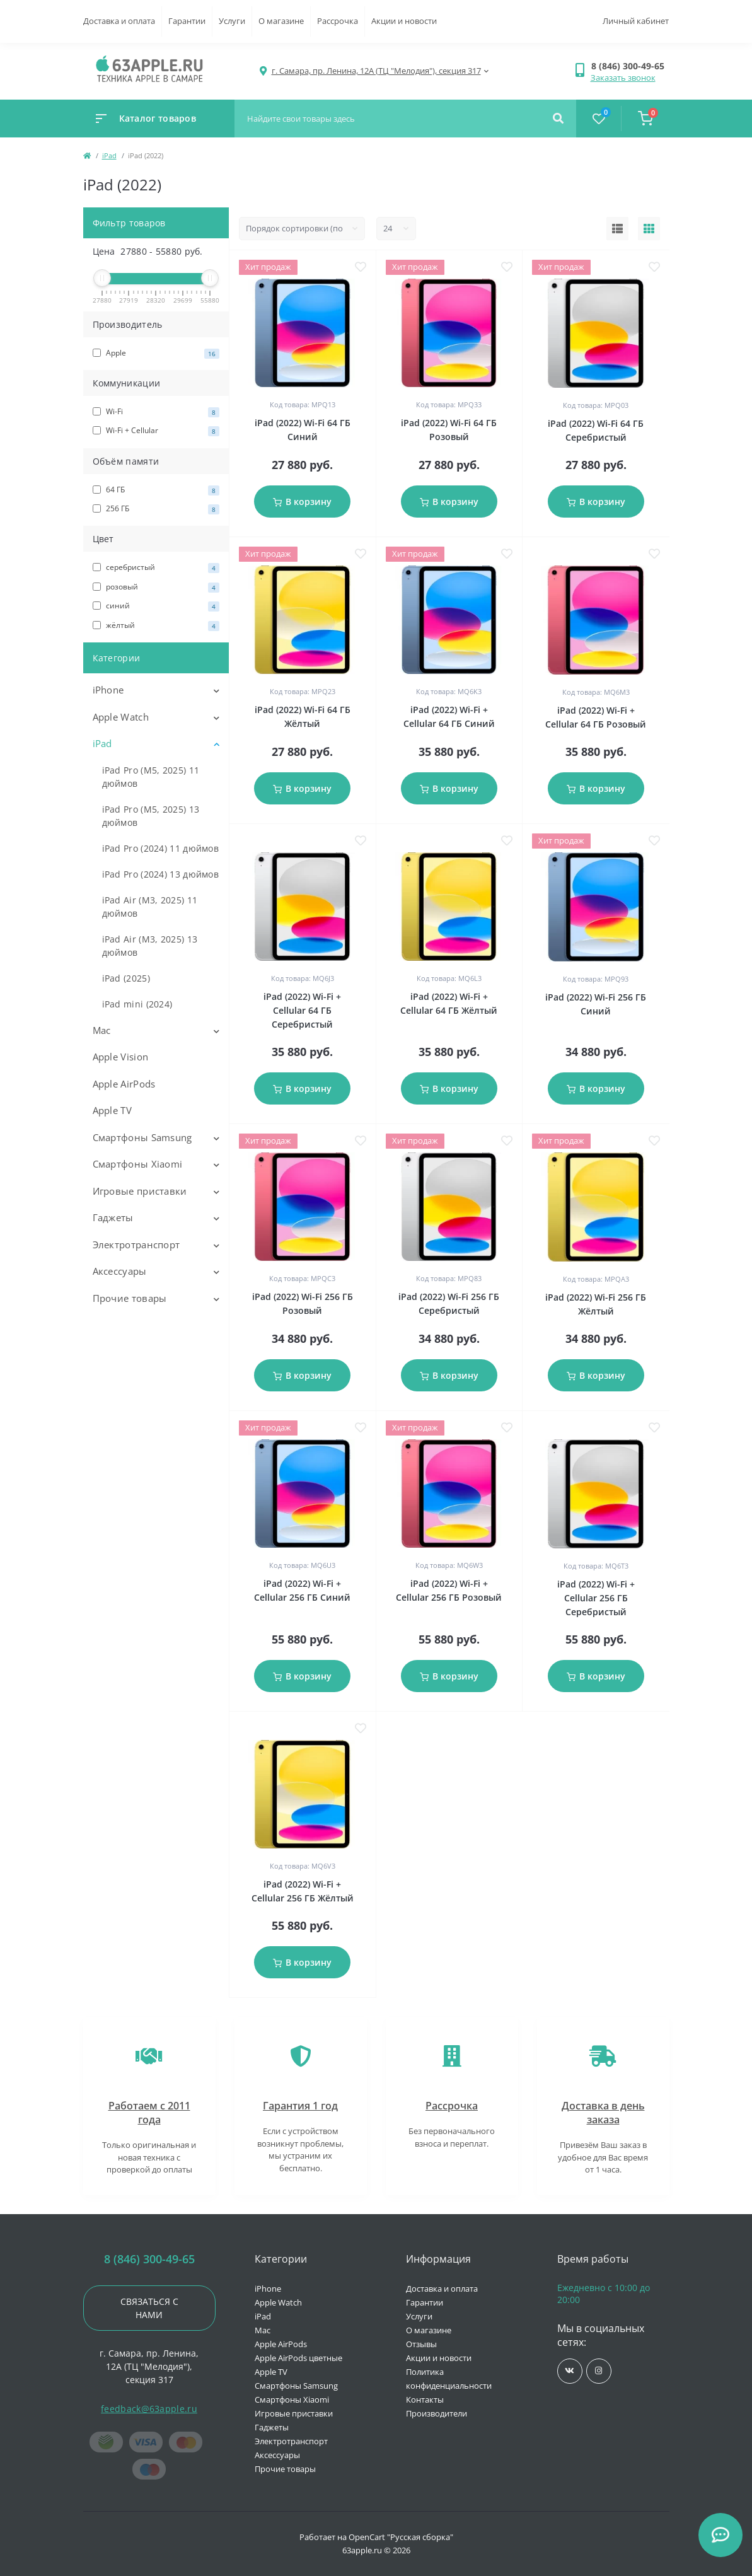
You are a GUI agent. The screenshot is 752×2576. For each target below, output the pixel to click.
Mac (102, 1030)
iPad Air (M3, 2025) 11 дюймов (150, 906)
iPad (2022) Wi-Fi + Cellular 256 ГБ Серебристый (596, 1598)
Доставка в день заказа (603, 2112)
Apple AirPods (124, 1083)
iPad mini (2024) (137, 1004)
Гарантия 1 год (300, 2106)
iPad (109, 155)
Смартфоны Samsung (142, 1137)
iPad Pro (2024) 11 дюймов (160, 848)
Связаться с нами (149, 2308)
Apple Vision (121, 1056)
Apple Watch (121, 717)
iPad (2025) (126, 978)
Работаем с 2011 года (149, 2112)
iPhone (108, 689)
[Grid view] (649, 229)
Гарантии (186, 20)
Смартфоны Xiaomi (138, 1163)
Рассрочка (337, 20)
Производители (436, 2413)
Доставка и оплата (119, 20)
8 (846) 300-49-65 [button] (149, 2259)
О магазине (281, 20)
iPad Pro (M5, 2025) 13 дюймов (151, 815)
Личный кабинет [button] (636, 20)
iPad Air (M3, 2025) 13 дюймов (150, 945)
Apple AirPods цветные (298, 2358)
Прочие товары (130, 1298)
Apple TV (112, 1110)
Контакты (425, 2399)
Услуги (232, 20)
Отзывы (421, 2344)
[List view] (617, 229)
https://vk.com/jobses (569, 2371)
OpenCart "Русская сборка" (401, 2537)
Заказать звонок (623, 78)
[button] (630, 66)
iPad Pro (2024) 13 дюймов (160, 874)
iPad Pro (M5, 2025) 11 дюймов (151, 776)
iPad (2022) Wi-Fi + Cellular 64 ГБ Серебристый (302, 1010)
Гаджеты (113, 1217)
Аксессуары (120, 1271)
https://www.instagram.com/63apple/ (598, 2371)
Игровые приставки (140, 1191)
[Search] (558, 118)
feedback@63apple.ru (149, 2409)
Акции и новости (404, 20)
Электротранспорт (136, 1244)
